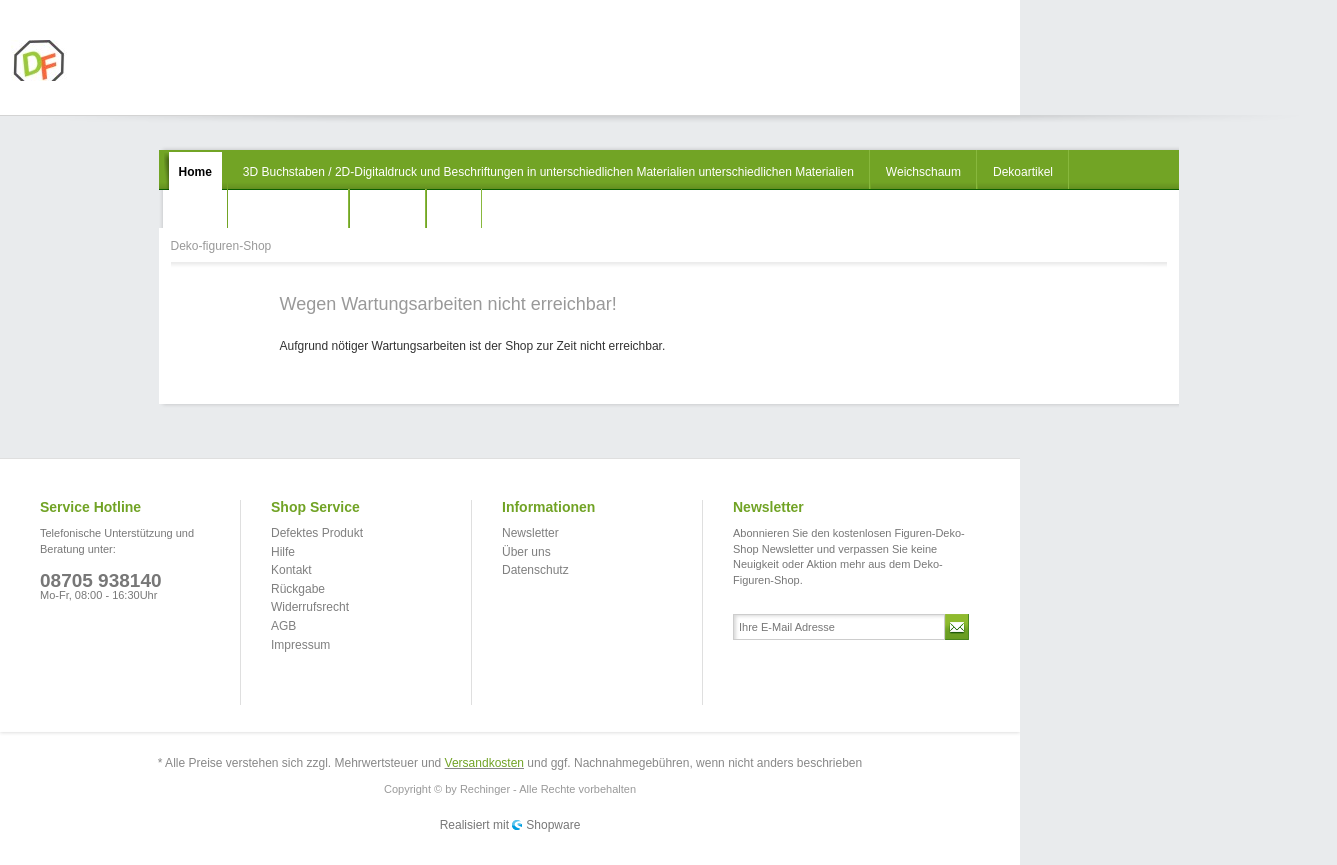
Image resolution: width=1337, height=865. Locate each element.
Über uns (526, 552)
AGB (283, 626)
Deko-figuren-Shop (86, 60)
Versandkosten (484, 763)
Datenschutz (535, 570)
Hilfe (283, 552)
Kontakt (291, 570)
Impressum (300, 645)
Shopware (553, 825)
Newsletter (530, 533)
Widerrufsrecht (310, 607)
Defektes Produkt (317, 533)
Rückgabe (298, 589)
